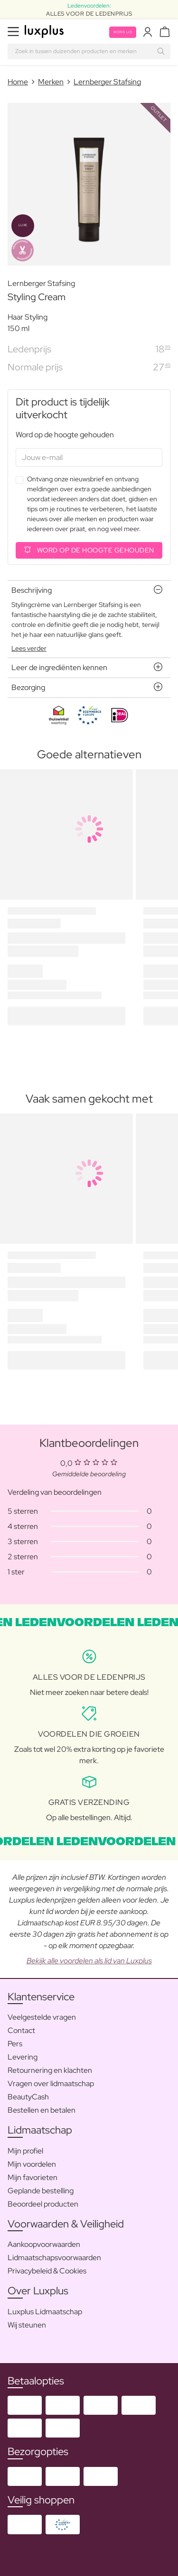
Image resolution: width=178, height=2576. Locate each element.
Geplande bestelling (41, 2191)
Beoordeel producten (43, 2204)
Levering (22, 2057)
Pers (15, 2044)
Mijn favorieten (32, 2177)
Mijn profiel (25, 2151)
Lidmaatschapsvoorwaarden (54, 2258)
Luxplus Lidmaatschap (45, 2312)
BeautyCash (28, 2097)
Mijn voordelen (32, 2164)
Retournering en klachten (50, 2070)
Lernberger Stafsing (107, 82)
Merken (51, 82)
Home (18, 82)
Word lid (122, 32)
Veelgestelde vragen (42, 2017)
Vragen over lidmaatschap (51, 2083)
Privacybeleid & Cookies (47, 2271)
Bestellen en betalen (41, 2110)
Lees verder (29, 648)
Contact (21, 2030)
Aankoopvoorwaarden (44, 2244)
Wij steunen (27, 2325)
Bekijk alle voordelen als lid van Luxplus (89, 1961)
